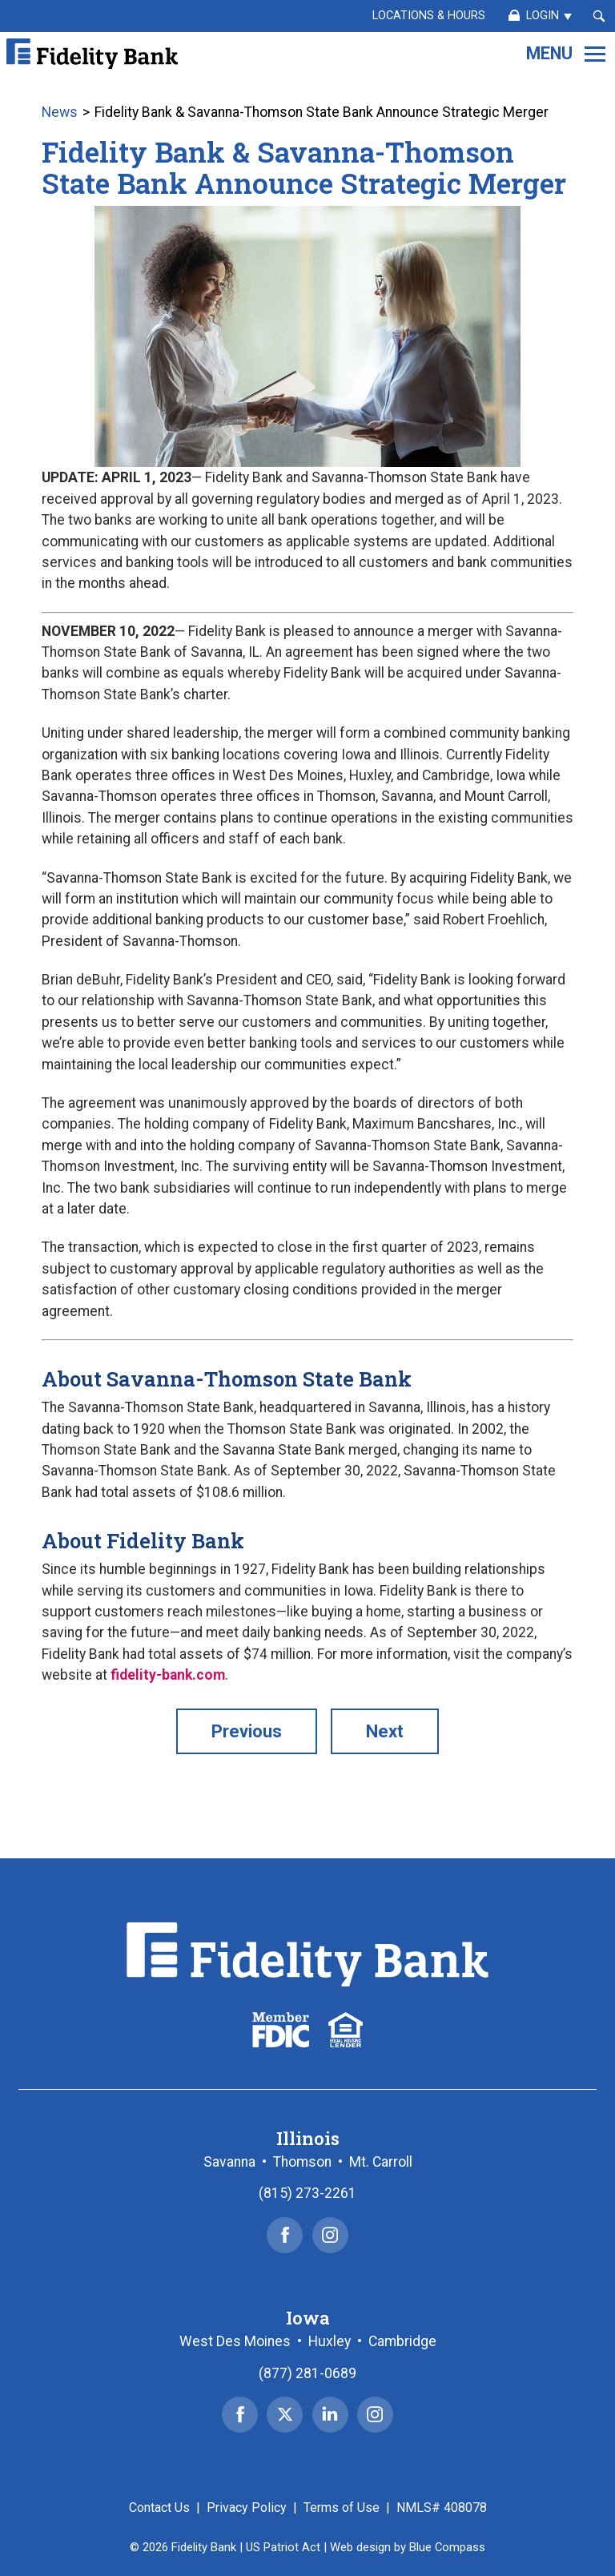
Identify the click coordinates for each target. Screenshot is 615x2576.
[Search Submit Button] (599, 16)
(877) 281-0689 (307, 2373)
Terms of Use (341, 2507)
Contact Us (159, 2507)
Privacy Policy (247, 2507)
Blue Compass (447, 2547)
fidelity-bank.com (168, 1675)
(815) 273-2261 (307, 2193)
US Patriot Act (283, 2547)
